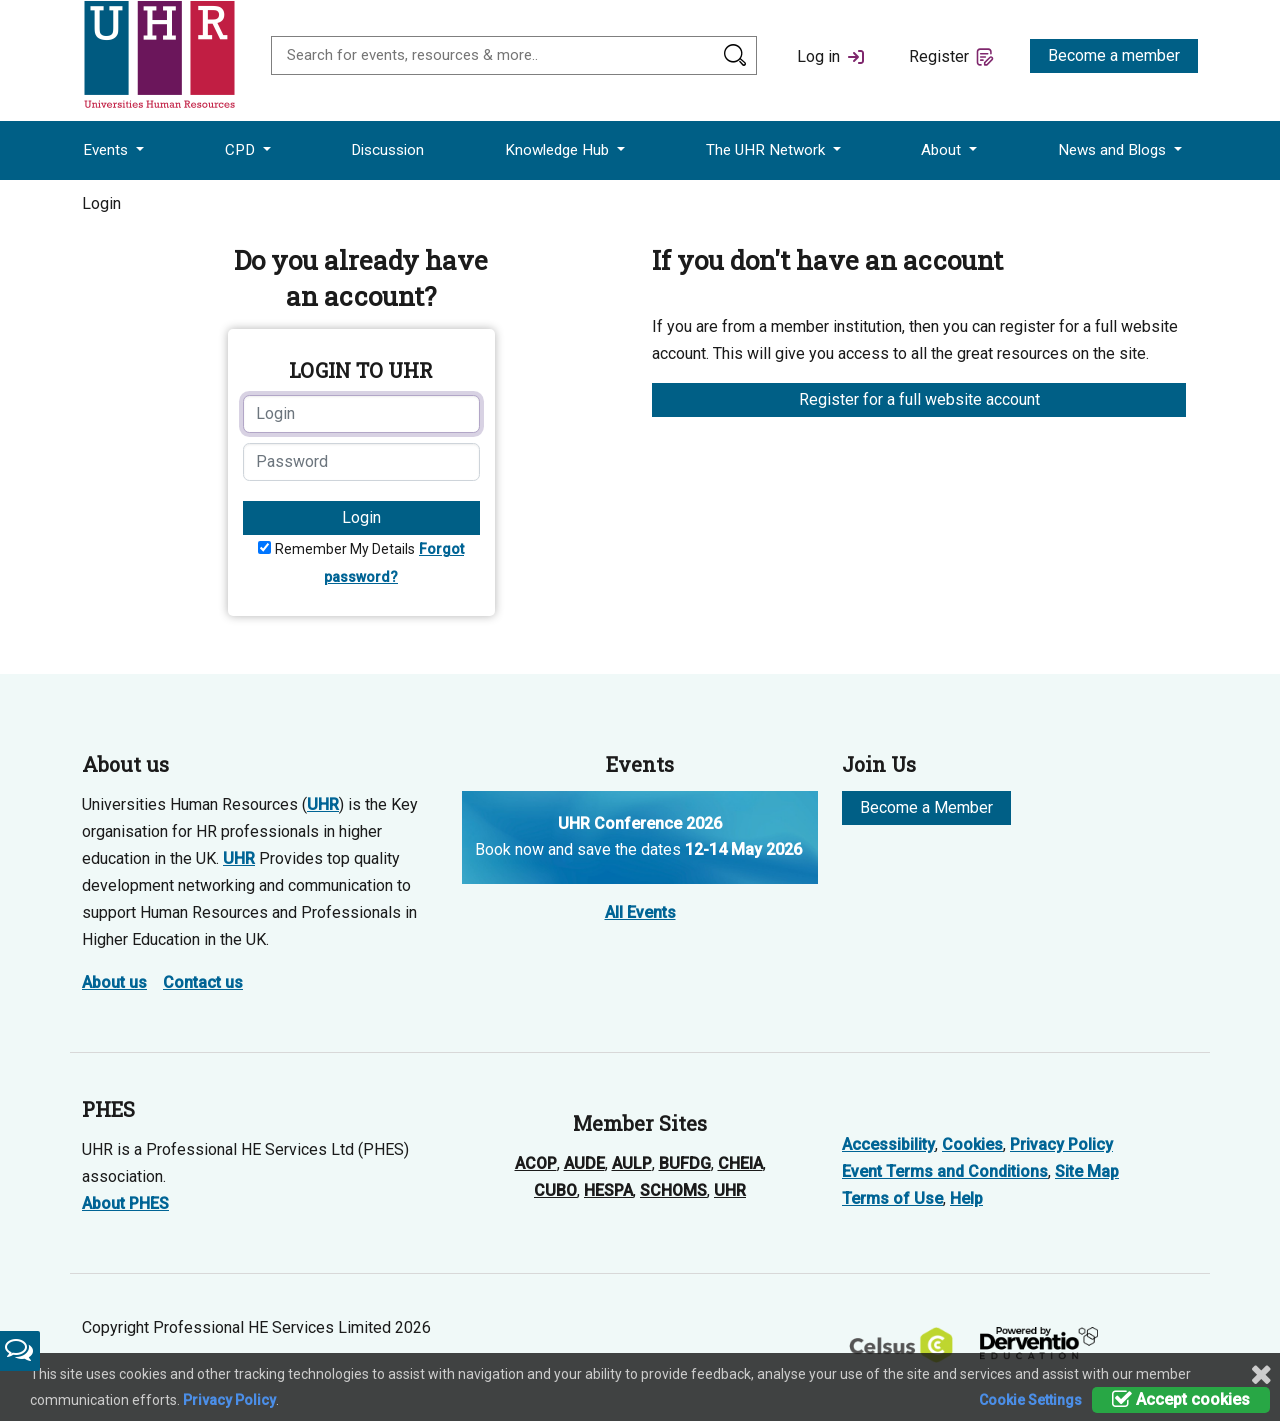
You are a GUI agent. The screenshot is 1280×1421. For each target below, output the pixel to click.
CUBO (555, 1190)
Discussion (387, 150)
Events (107, 150)
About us (114, 982)
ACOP (536, 1163)
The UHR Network (767, 150)
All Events (640, 912)
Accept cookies (1181, 1399)
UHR (323, 804)
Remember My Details (345, 549)
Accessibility (888, 1144)
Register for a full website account (919, 399)
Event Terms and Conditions (945, 1171)
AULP (632, 1163)
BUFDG (685, 1163)
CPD (242, 150)
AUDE (584, 1163)
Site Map (1087, 1171)
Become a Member (926, 807)
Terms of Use (892, 1198)
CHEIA (740, 1163)
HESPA (608, 1190)
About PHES (125, 1203)
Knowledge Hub (559, 150)
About (943, 150)
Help (966, 1198)
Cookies (972, 1144)
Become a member (1114, 55)
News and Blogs (1114, 150)
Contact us (203, 982)
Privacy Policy (1061, 1144)
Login (361, 517)
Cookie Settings (1030, 1400)
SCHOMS (673, 1190)
